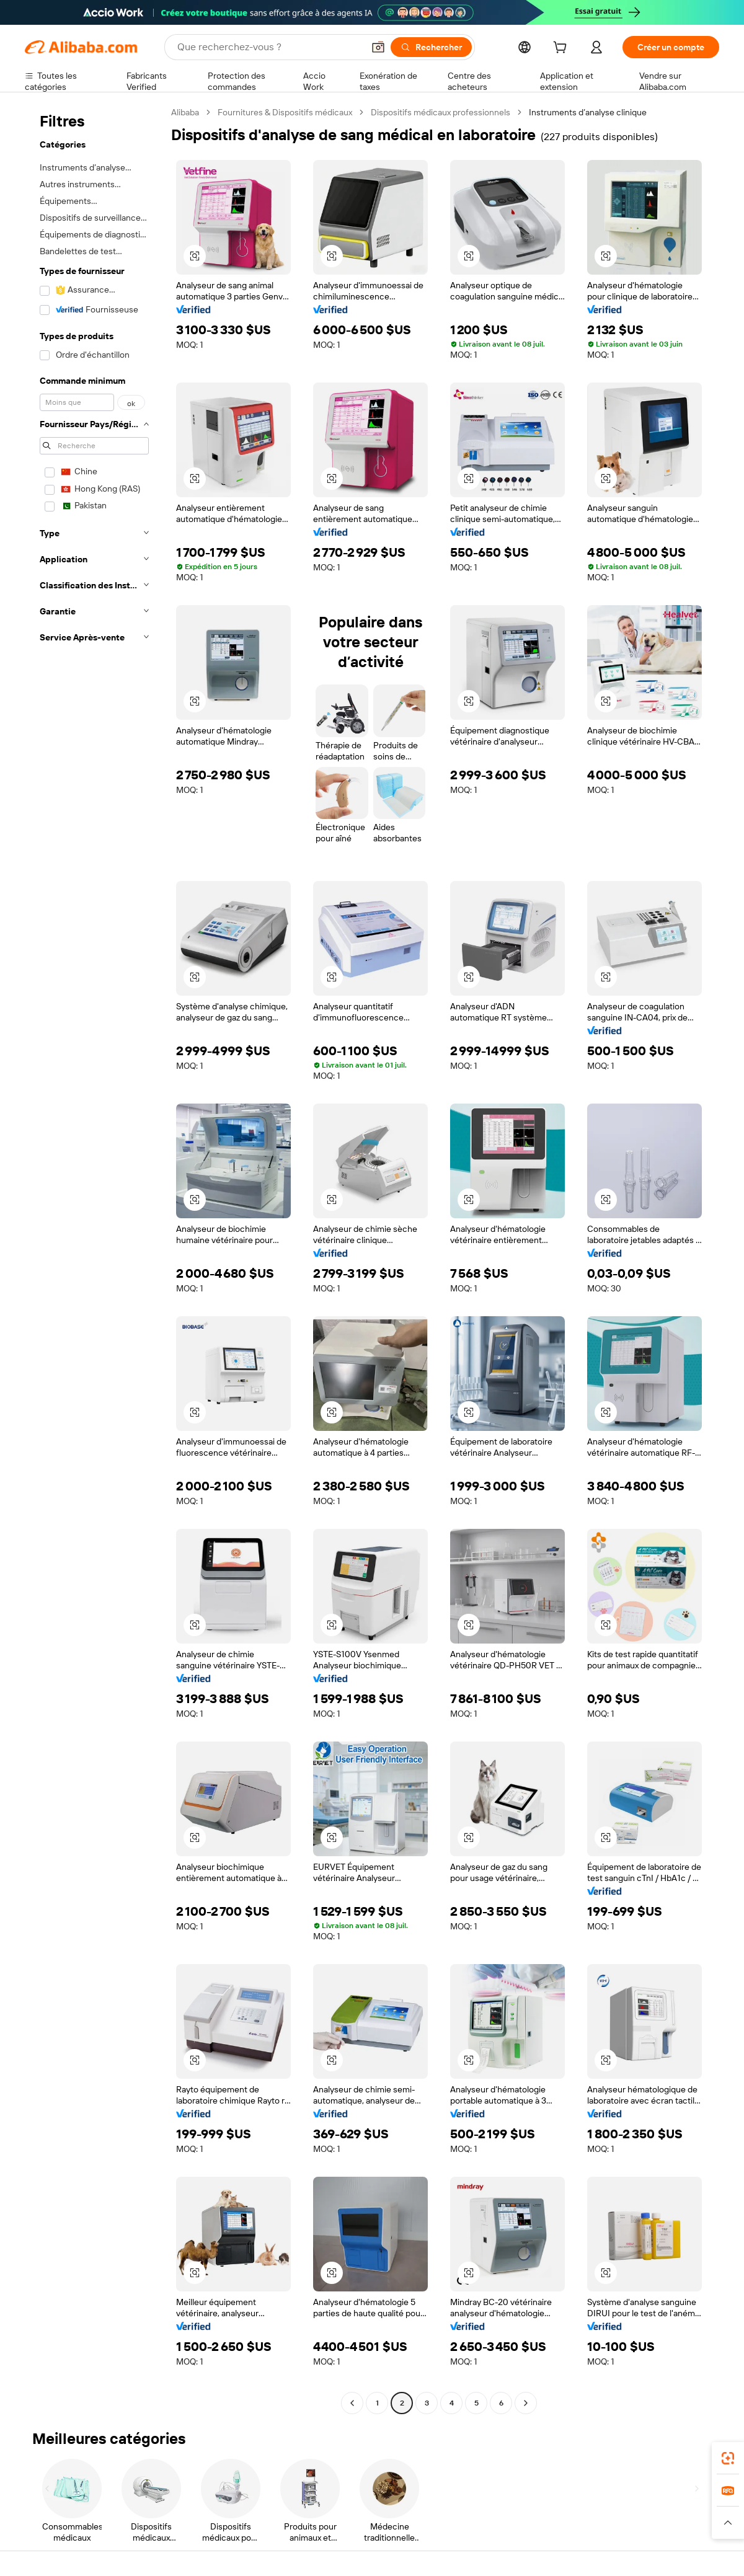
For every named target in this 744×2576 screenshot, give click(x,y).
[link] (728, 2458)
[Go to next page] (526, 2403)
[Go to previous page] (352, 2403)
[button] (728, 2523)
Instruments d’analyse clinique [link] (588, 112)
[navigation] (94, 1259)
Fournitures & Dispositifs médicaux (285, 112)
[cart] (584, 49)
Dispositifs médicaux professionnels (440, 112)
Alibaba (185, 112)
